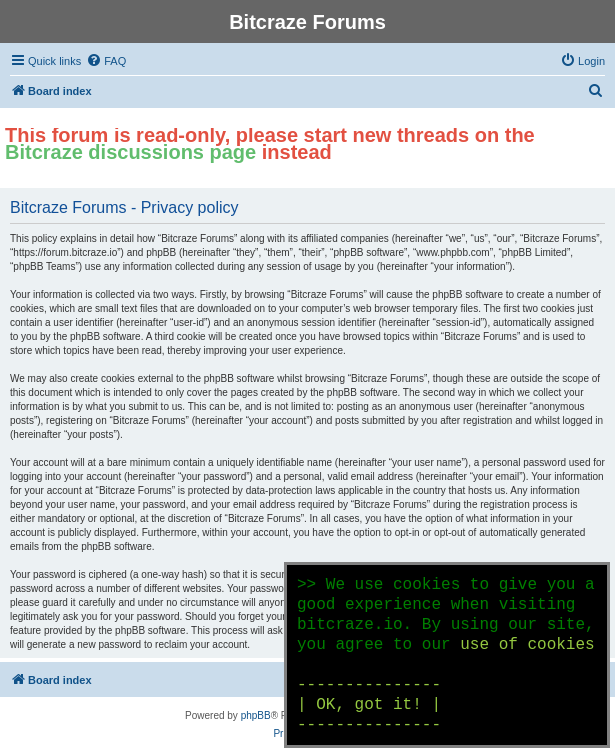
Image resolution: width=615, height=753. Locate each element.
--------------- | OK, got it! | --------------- (369, 705)
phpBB (256, 715)
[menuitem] (106, 61)
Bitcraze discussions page (130, 152)
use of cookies (527, 645)
